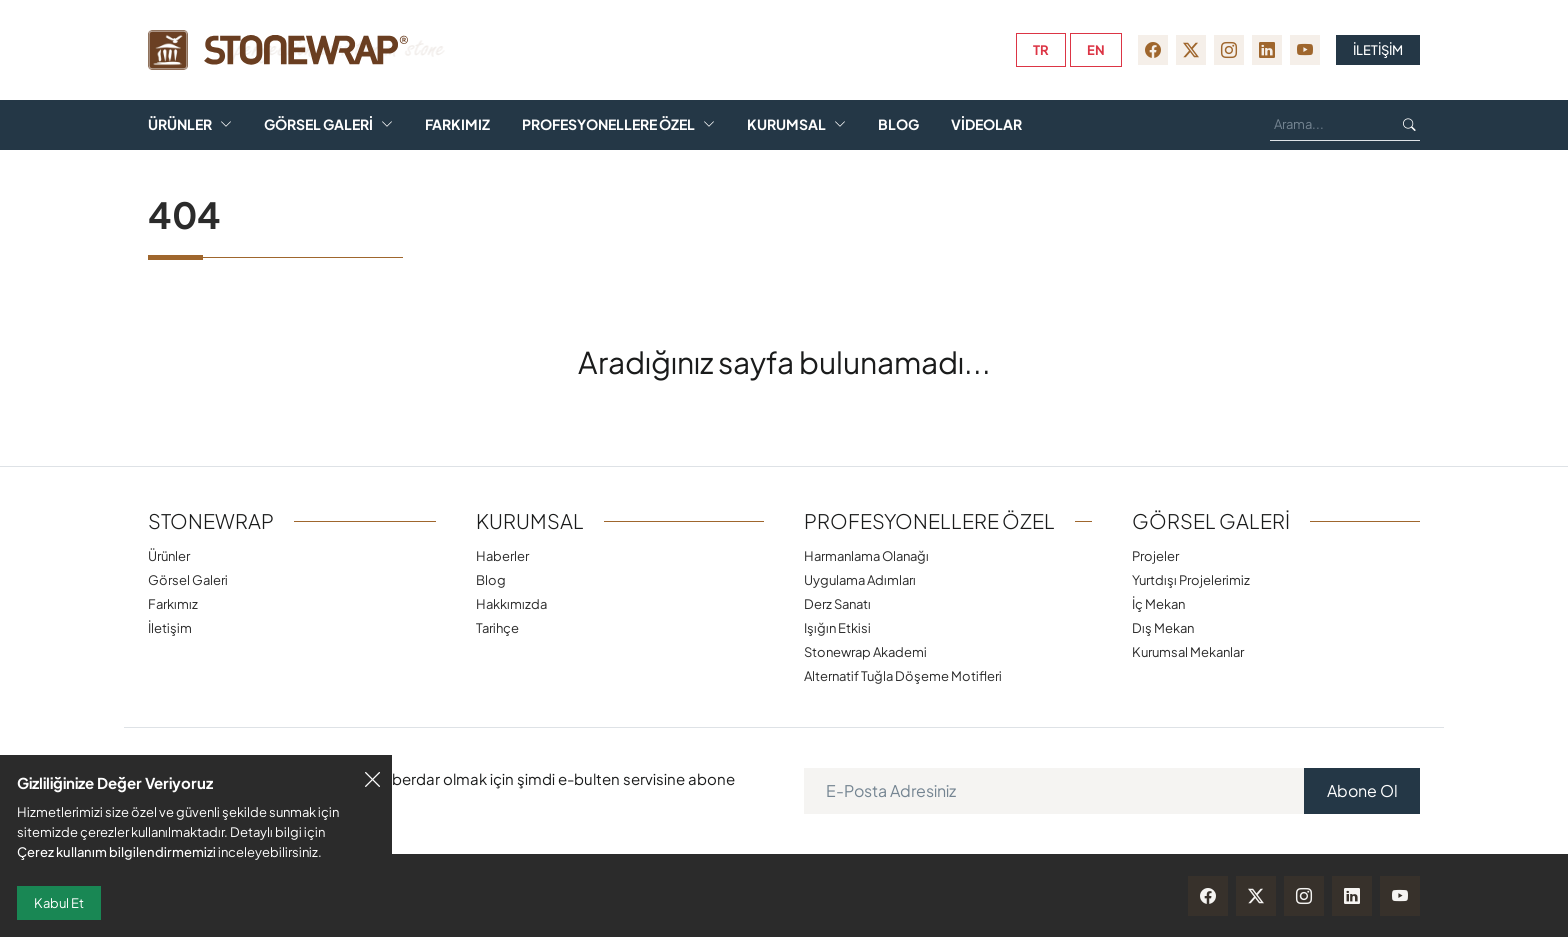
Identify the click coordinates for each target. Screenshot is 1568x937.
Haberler (502, 555)
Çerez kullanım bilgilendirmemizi (116, 851)
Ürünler (180, 124)
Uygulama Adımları (860, 579)
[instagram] (1229, 50)
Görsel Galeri (318, 124)
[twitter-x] (1191, 50)
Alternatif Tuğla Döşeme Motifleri (903, 675)
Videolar (986, 124)
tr (1041, 50)
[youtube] (1305, 50)
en (1096, 50)
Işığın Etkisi (837, 627)
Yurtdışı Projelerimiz (1191, 579)
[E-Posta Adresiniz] (1054, 791)
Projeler (1155, 555)
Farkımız (457, 124)
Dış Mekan (1163, 627)
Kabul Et (59, 903)
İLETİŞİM (1378, 50)
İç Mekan (1158, 603)
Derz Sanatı (837, 603)
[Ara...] (1329, 125)
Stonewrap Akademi (865, 651)
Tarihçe (497, 627)
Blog (898, 124)
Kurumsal (786, 124)
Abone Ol (1362, 790)
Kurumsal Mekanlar (1188, 651)
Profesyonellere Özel (608, 124)
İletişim (170, 627)
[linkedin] (1267, 50)
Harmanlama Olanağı (866, 555)
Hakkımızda (511, 603)
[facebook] (1153, 50)
